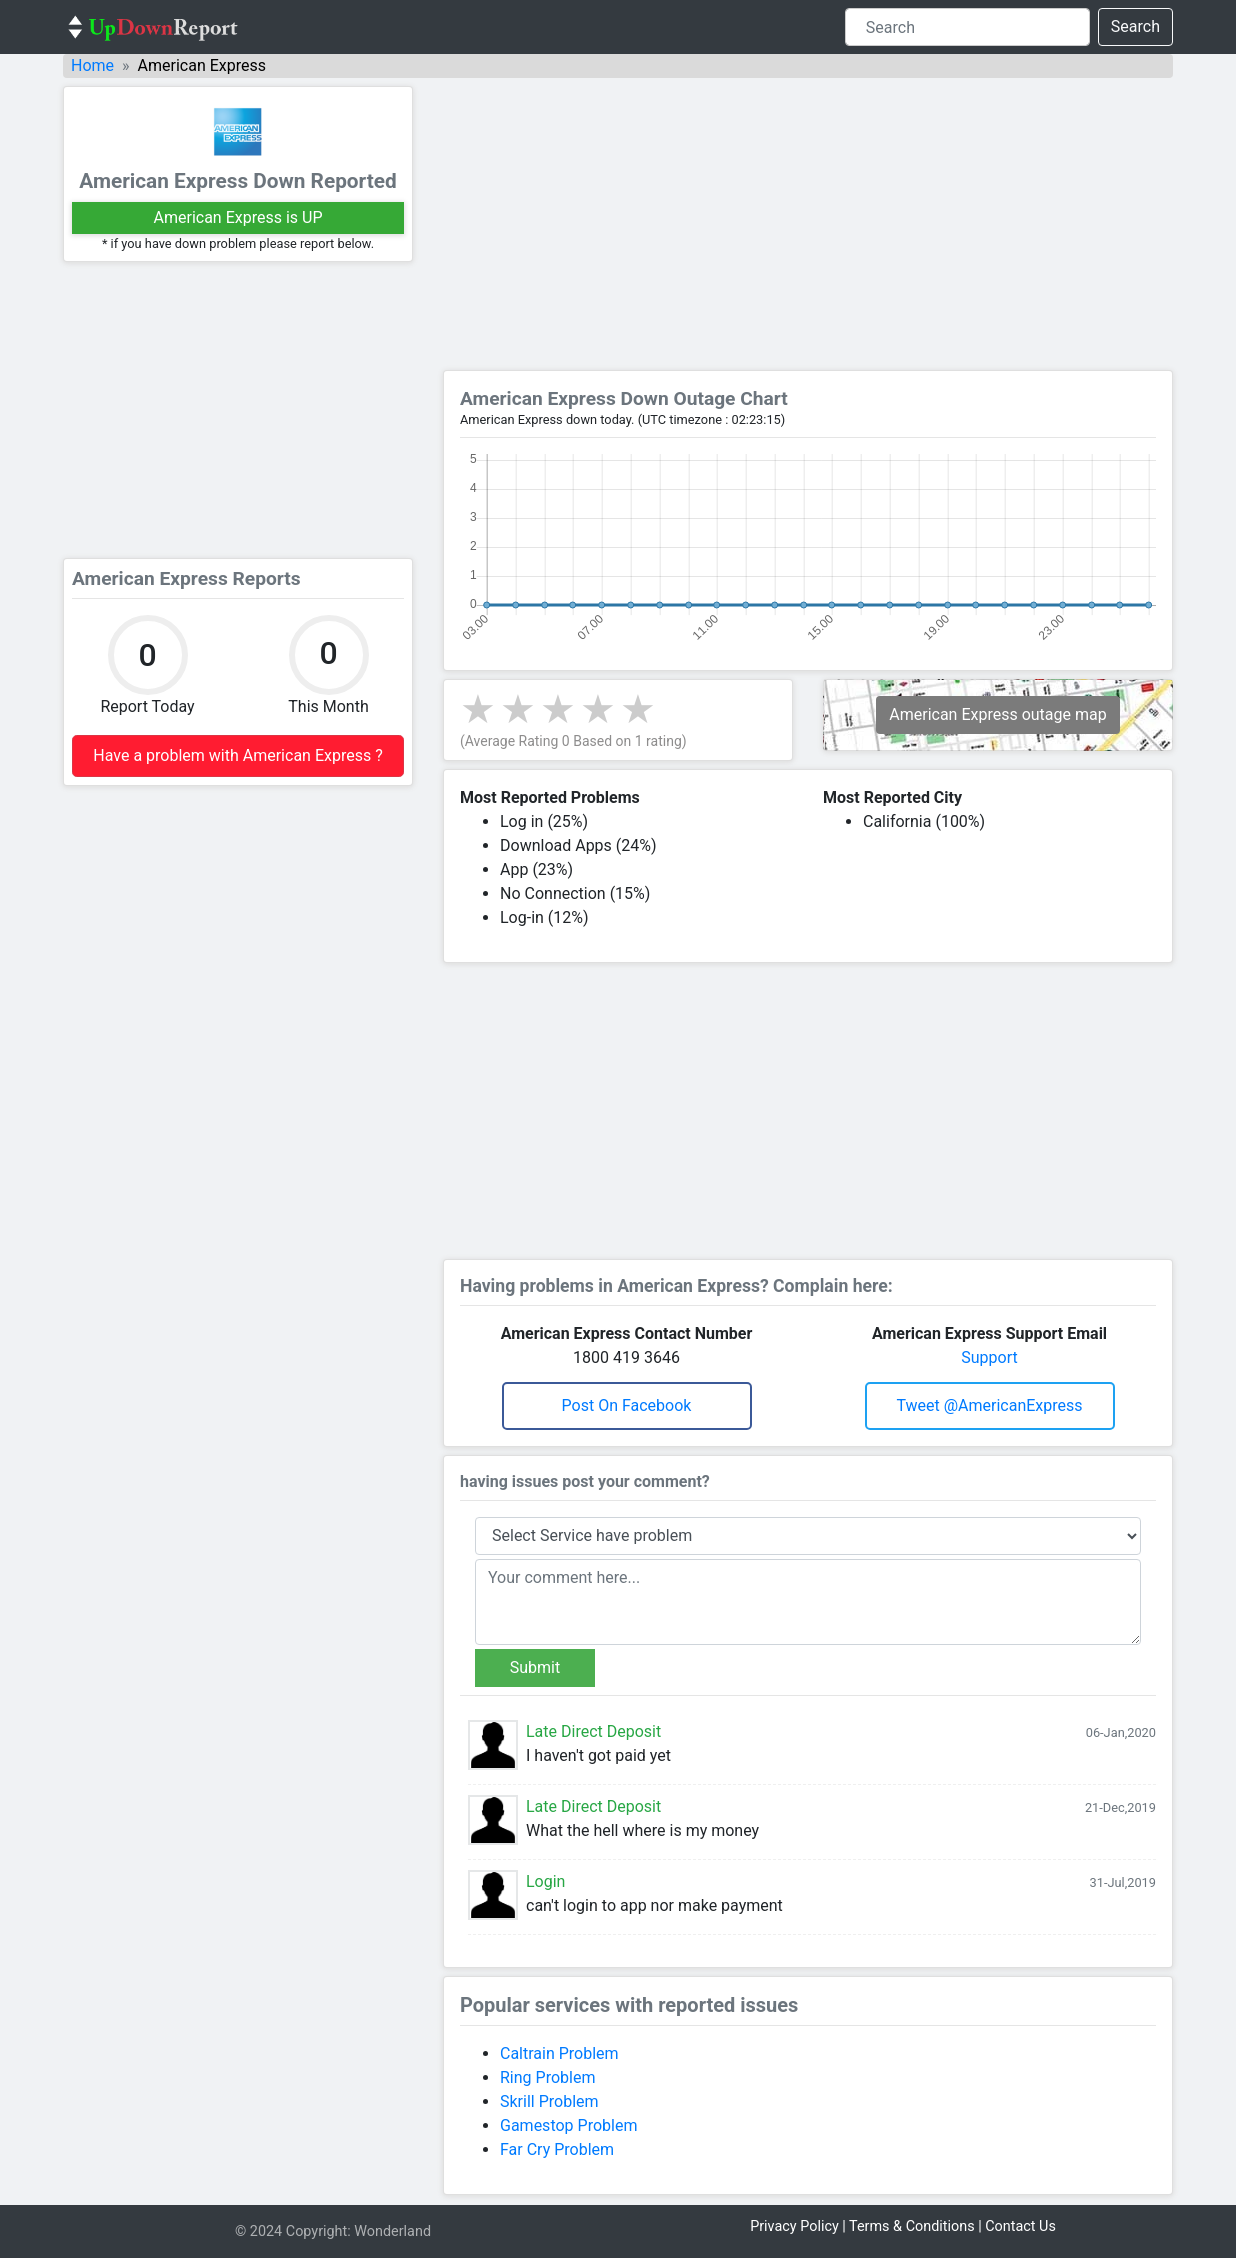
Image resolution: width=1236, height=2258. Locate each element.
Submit (535, 1667)
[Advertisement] (238, 410)
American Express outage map (997, 714)
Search (1135, 26)
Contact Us (1020, 2226)
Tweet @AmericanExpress (989, 1405)
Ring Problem (547, 2077)
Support (989, 1357)
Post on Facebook (627, 1405)
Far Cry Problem (557, 2149)
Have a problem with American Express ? (237, 755)
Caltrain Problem (559, 2053)
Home (92, 65)
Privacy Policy (794, 2226)
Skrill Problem (549, 2101)
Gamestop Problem (568, 2125)
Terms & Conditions (911, 2226)
